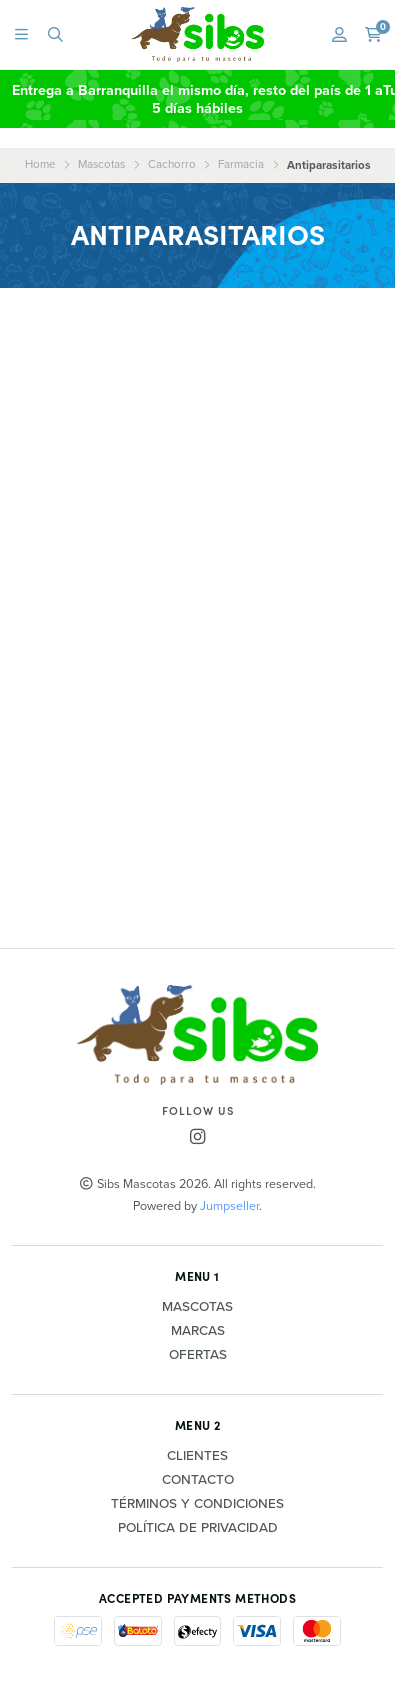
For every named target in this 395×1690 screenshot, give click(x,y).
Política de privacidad (198, 1528)
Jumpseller (229, 1205)
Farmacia (241, 164)
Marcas (198, 1331)
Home (40, 164)
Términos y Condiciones (197, 1504)
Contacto (198, 1480)
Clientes (197, 1456)
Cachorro (172, 164)
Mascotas (101, 164)
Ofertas (198, 1355)
